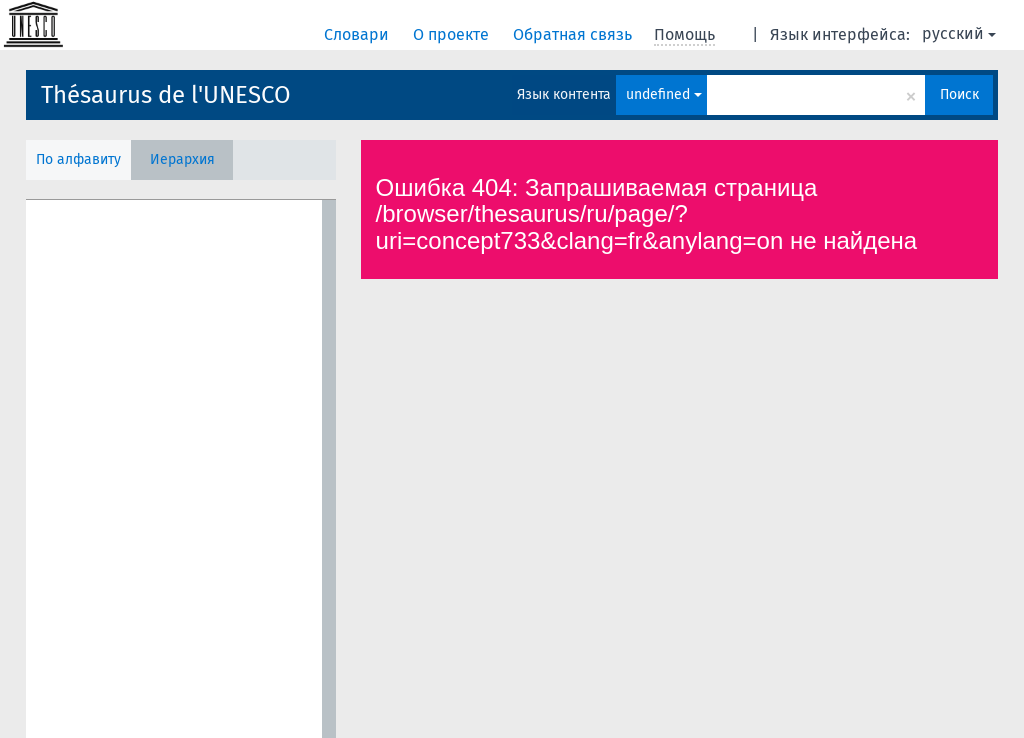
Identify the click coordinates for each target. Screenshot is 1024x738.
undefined (664, 94)
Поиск (959, 94)
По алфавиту (78, 159)
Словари (358, 34)
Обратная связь (574, 34)
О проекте (453, 34)
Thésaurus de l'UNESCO (166, 95)
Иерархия (182, 159)
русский (959, 33)
